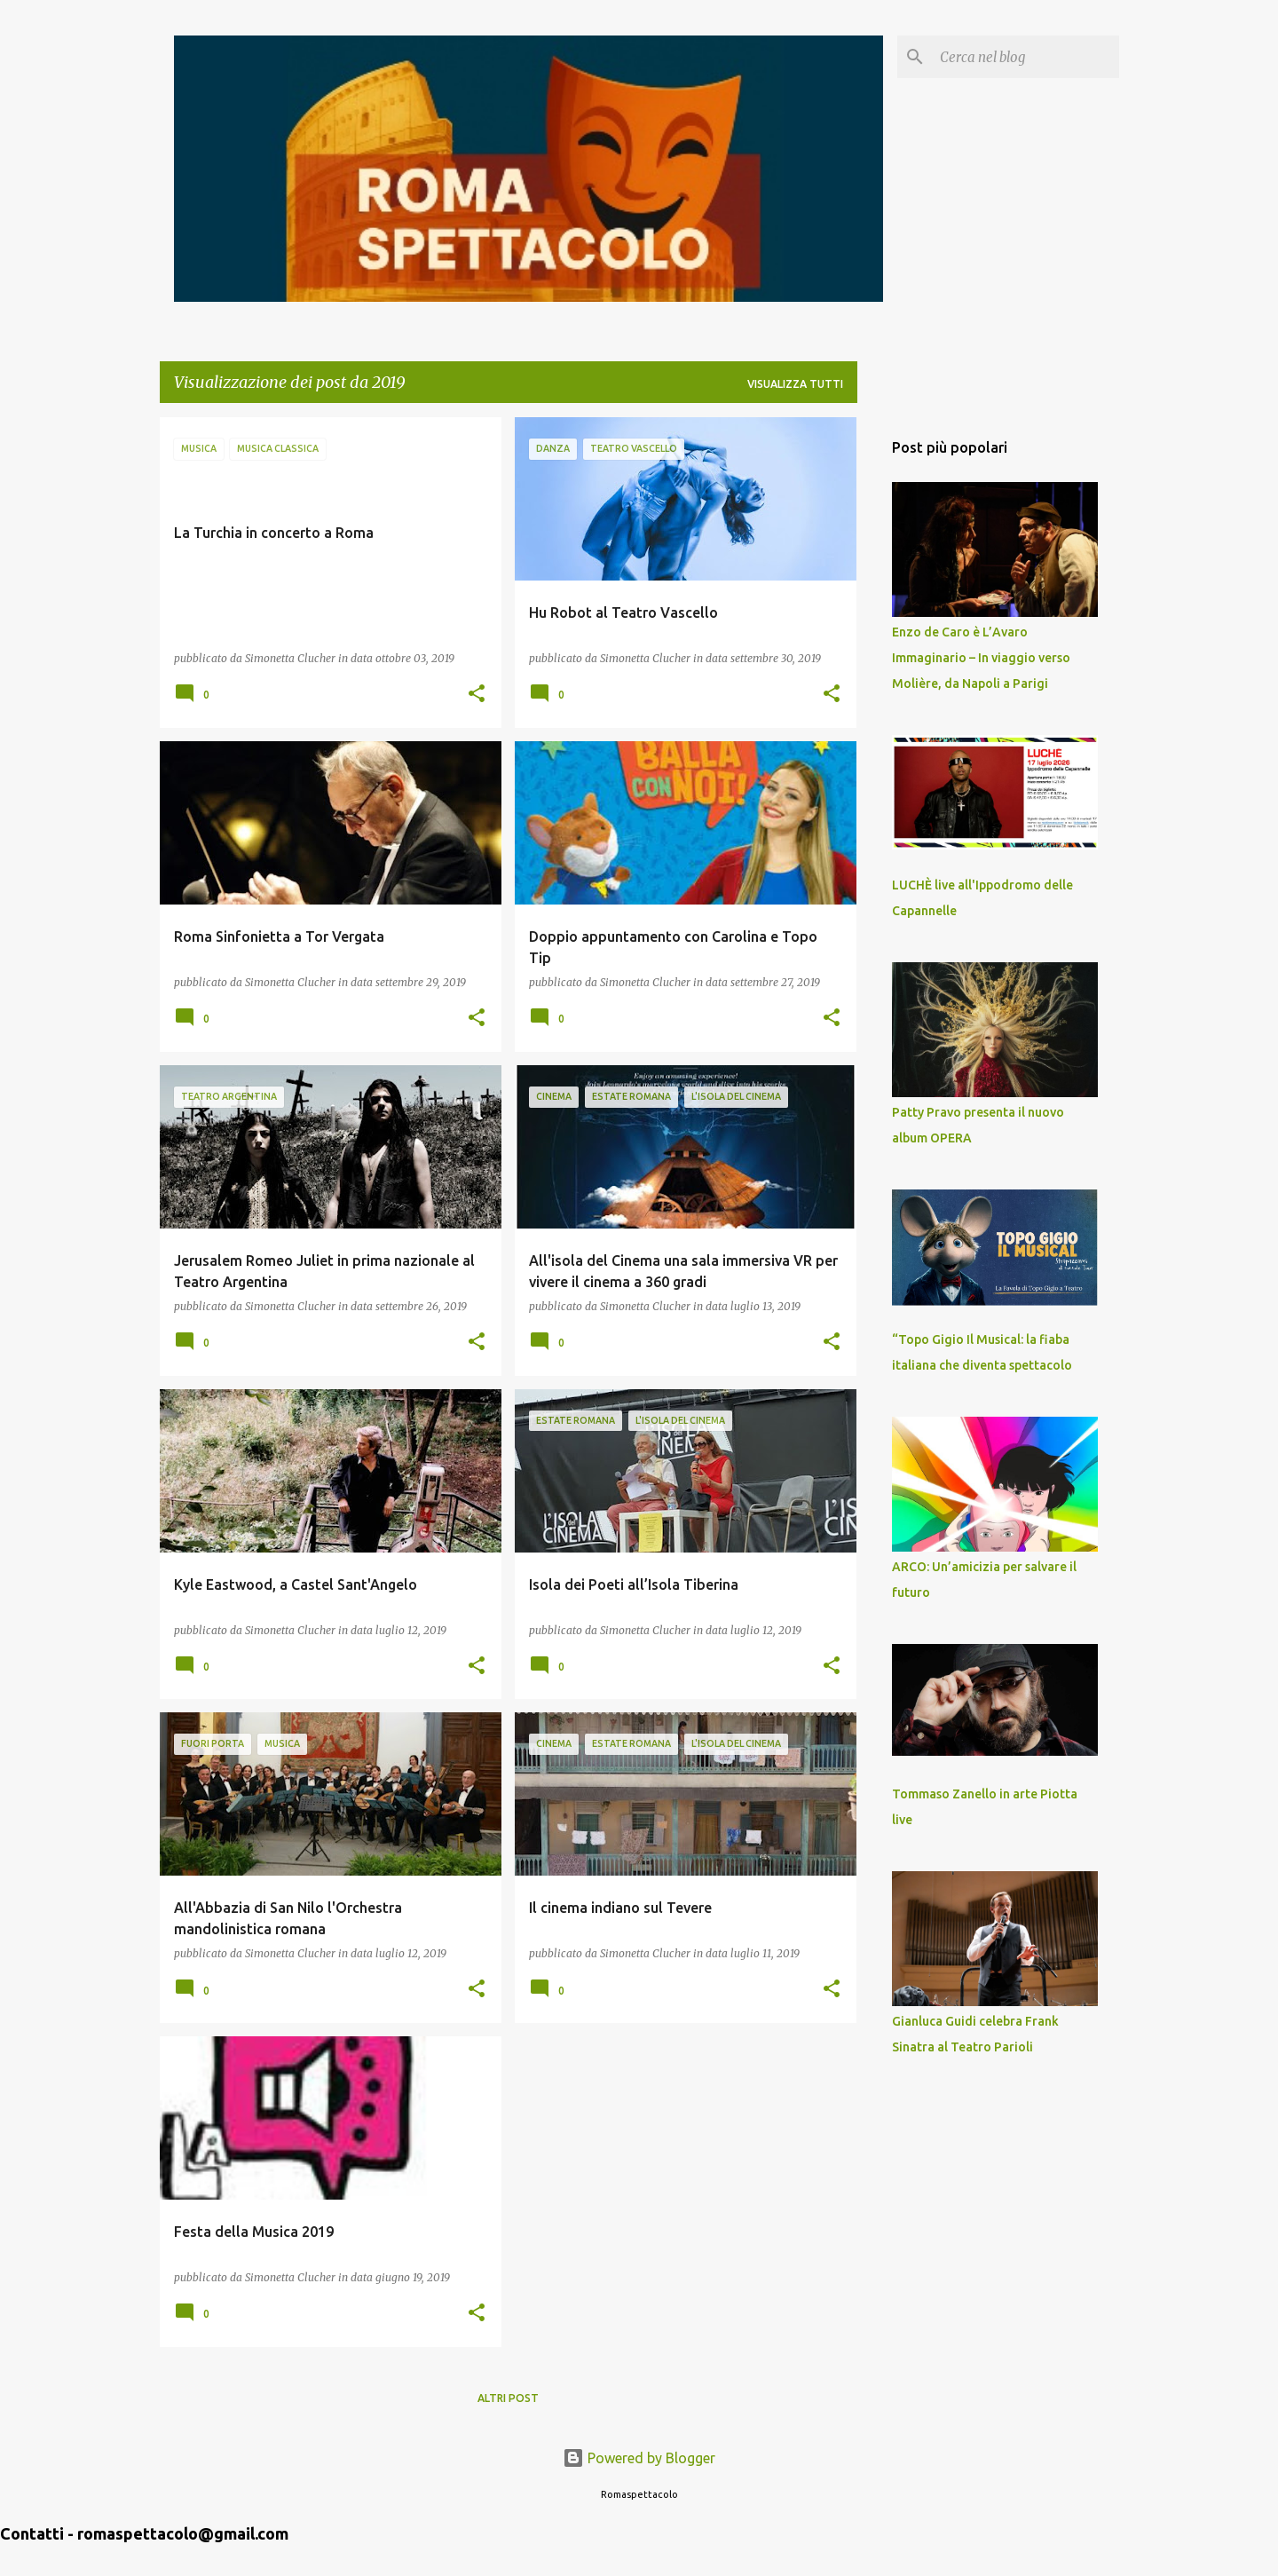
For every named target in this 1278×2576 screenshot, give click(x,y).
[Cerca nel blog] (1026, 57)
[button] (476, 695)
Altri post (508, 2398)
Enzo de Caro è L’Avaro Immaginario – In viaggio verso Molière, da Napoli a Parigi (981, 658)
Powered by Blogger (639, 2458)
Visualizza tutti (795, 384)
